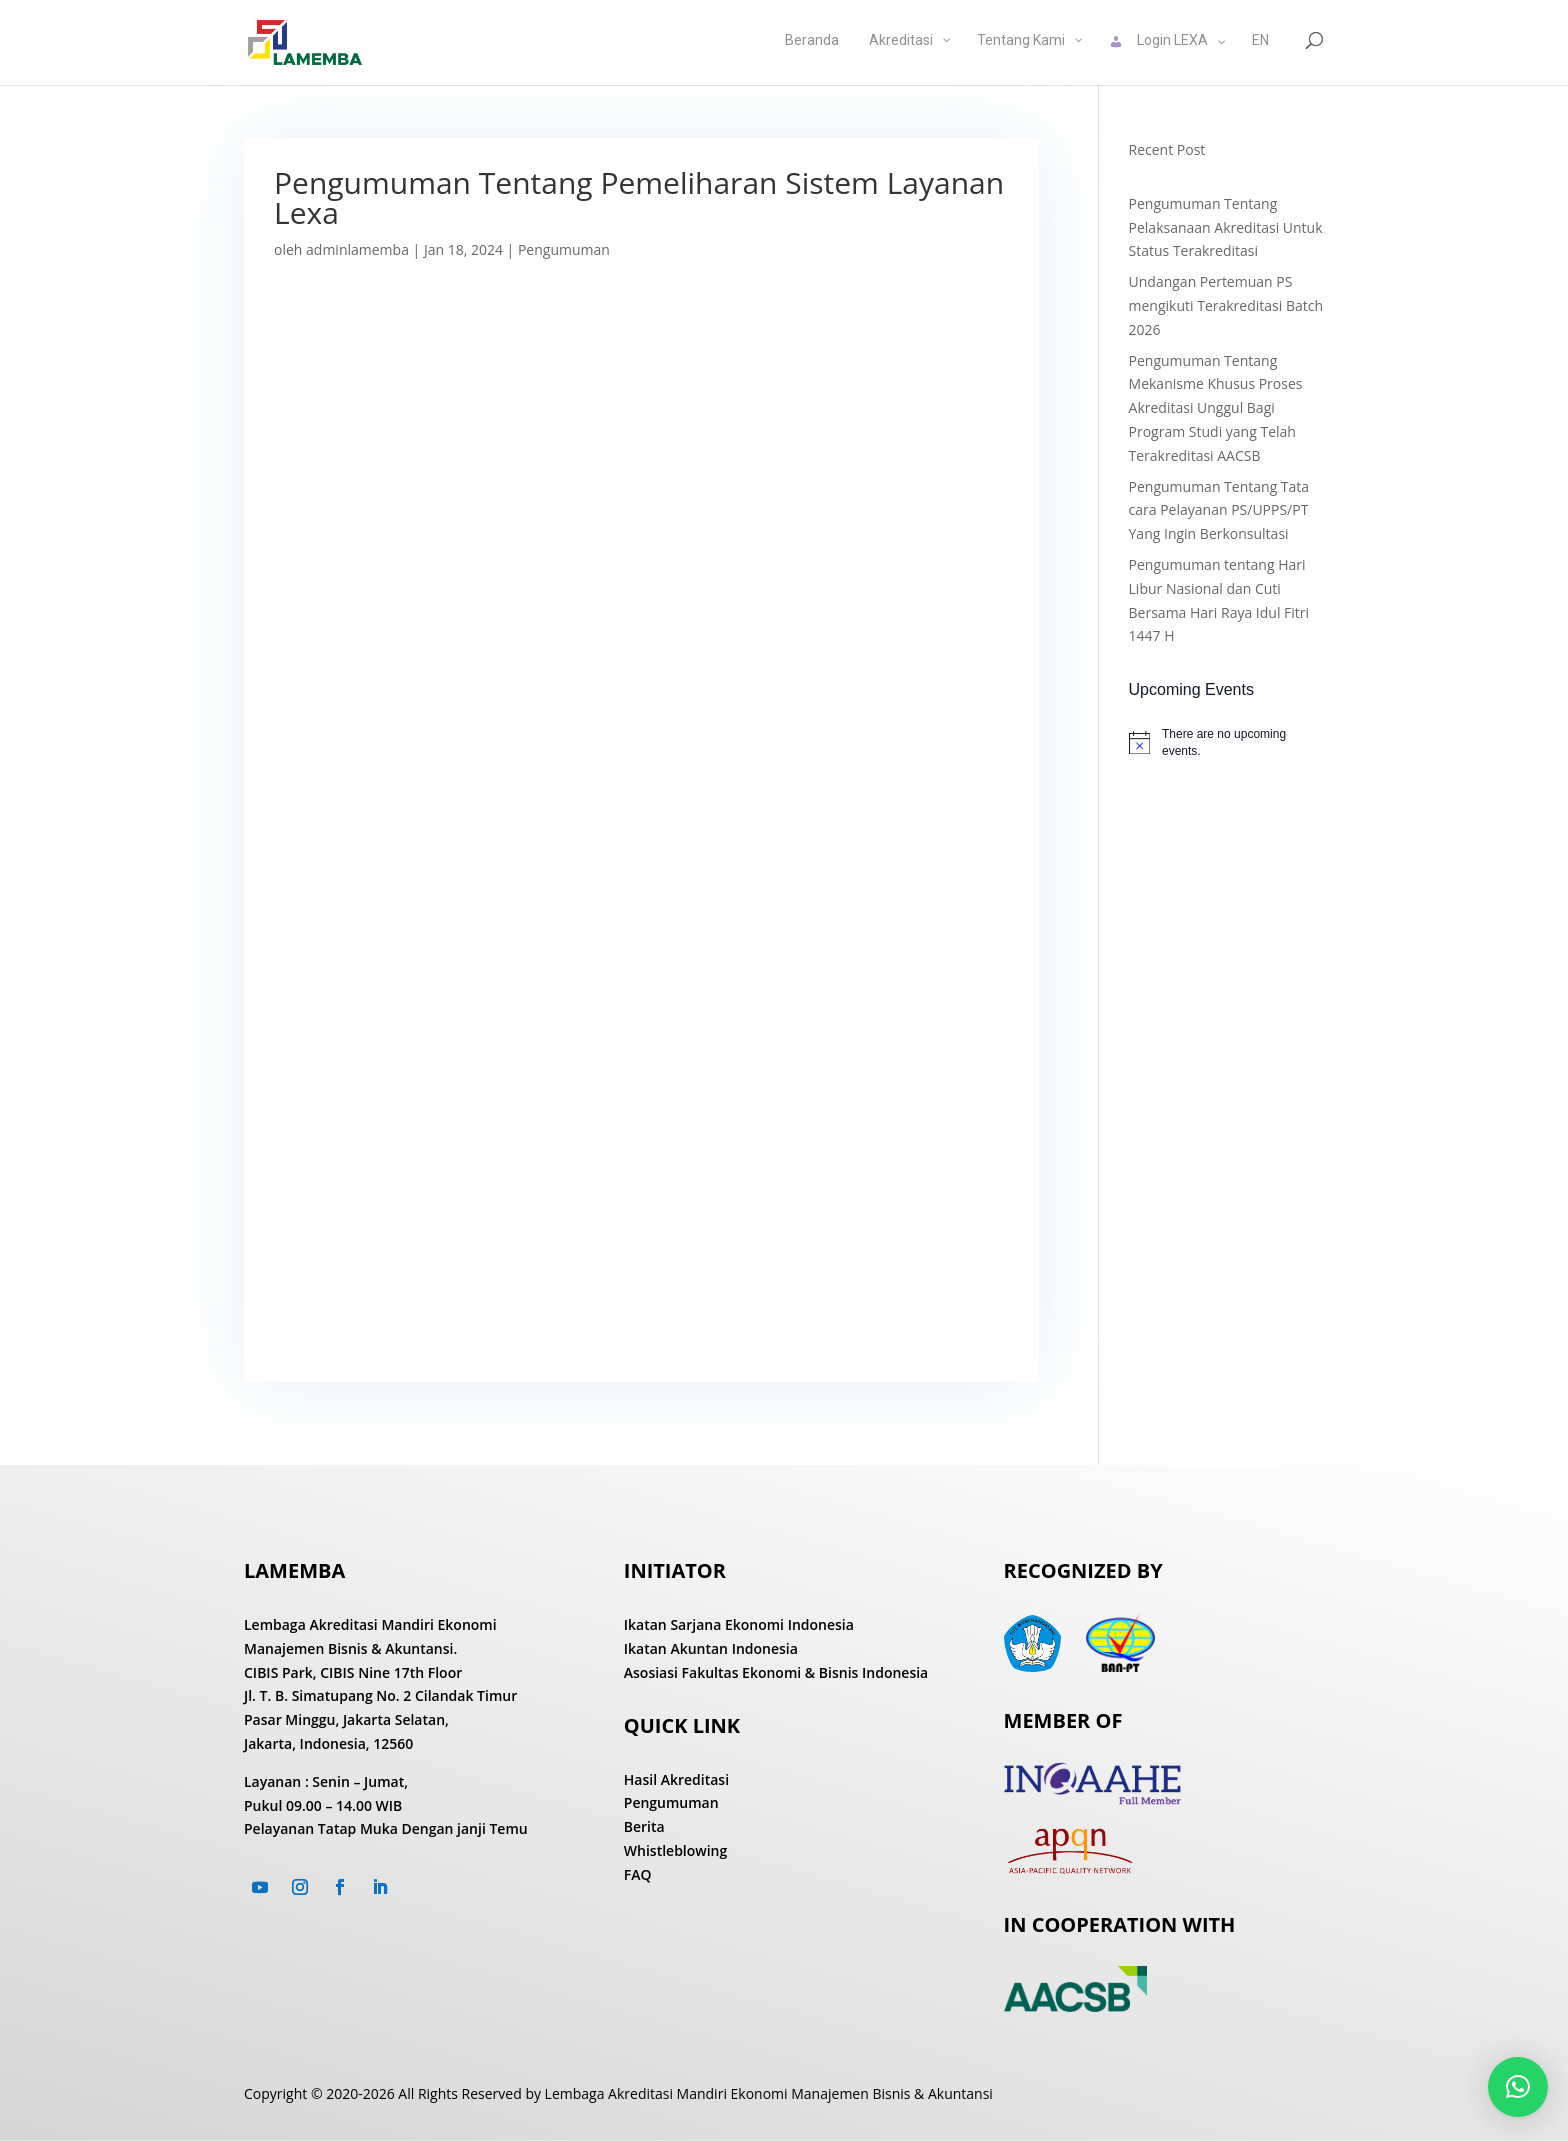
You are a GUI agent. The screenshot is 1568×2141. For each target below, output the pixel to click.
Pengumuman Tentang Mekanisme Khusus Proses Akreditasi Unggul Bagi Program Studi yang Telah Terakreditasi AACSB (1216, 408)
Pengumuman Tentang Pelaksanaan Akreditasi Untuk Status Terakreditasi (1226, 227)
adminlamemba (357, 249)
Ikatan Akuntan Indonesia (711, 1648)
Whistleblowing (676, 1850)
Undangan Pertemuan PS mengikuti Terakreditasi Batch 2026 (1226, 305)
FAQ (638, 1874)
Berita (644, 1826)
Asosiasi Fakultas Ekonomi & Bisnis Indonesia (776, 1672)
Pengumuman (564, 249)
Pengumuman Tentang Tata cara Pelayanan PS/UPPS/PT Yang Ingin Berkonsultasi (1219, 510)
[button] (1518, 2087)
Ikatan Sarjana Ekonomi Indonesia (739, 1624)
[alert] (1226, 742)
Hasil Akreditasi (676, 1779)
